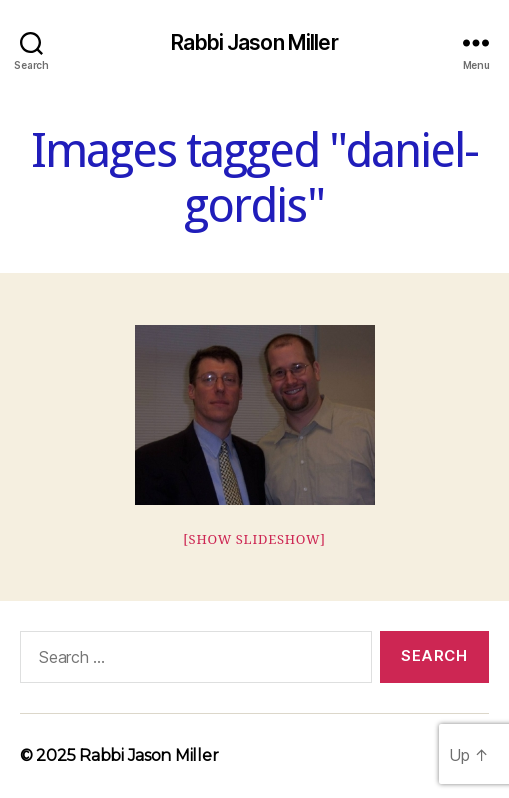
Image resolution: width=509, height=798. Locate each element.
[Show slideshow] (254, 540)
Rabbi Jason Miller (254, 42)
